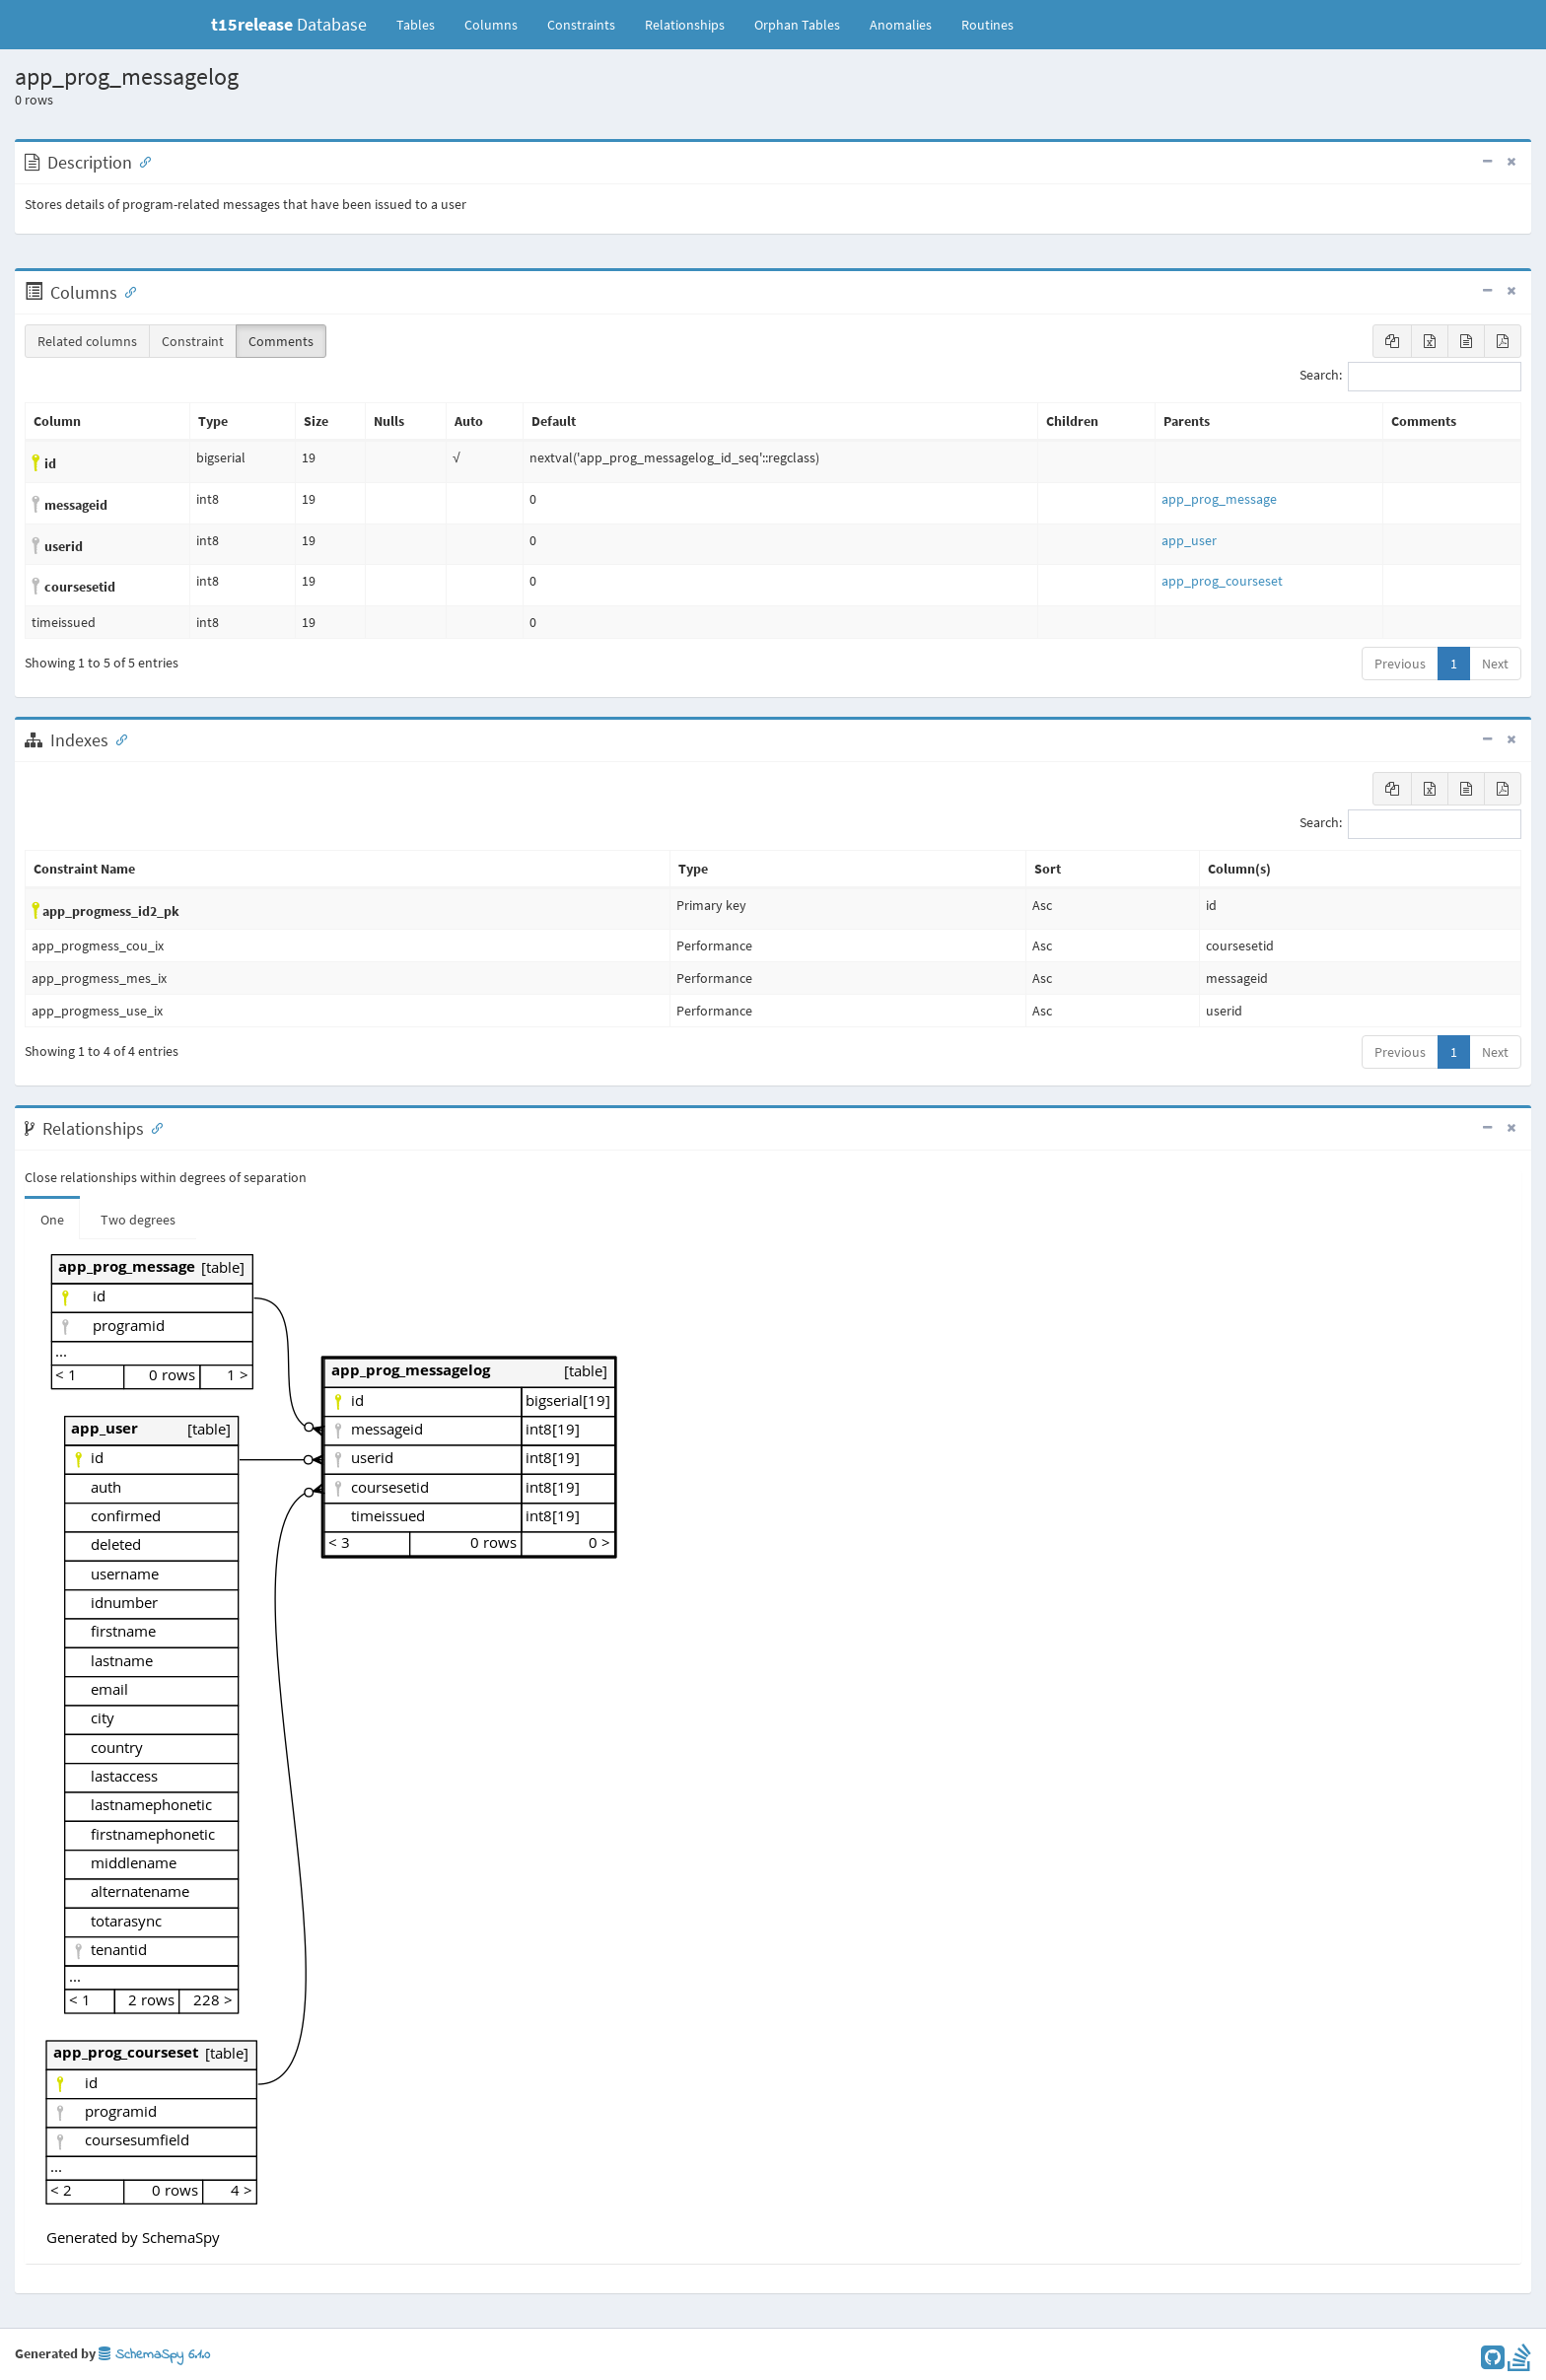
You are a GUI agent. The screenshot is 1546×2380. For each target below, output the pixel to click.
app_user (1189, 540)
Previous (1400, 663)
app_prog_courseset (1222, 581)
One (52, 1219)
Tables (423, 24)
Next (1495, 663)
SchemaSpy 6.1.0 (154, 2355)
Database (289, 24)
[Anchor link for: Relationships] (153, 1127)
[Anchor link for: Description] (141, 161)
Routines (987, 25)
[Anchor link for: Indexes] (117, 738)
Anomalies (901, 25)
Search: (1410, 376)
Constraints (581, 25)
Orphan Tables (797, 25)
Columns (491, 25)
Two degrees (138, 1219)
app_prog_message (1219, 499)
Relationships (685, 25)
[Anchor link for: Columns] (126, 291)
